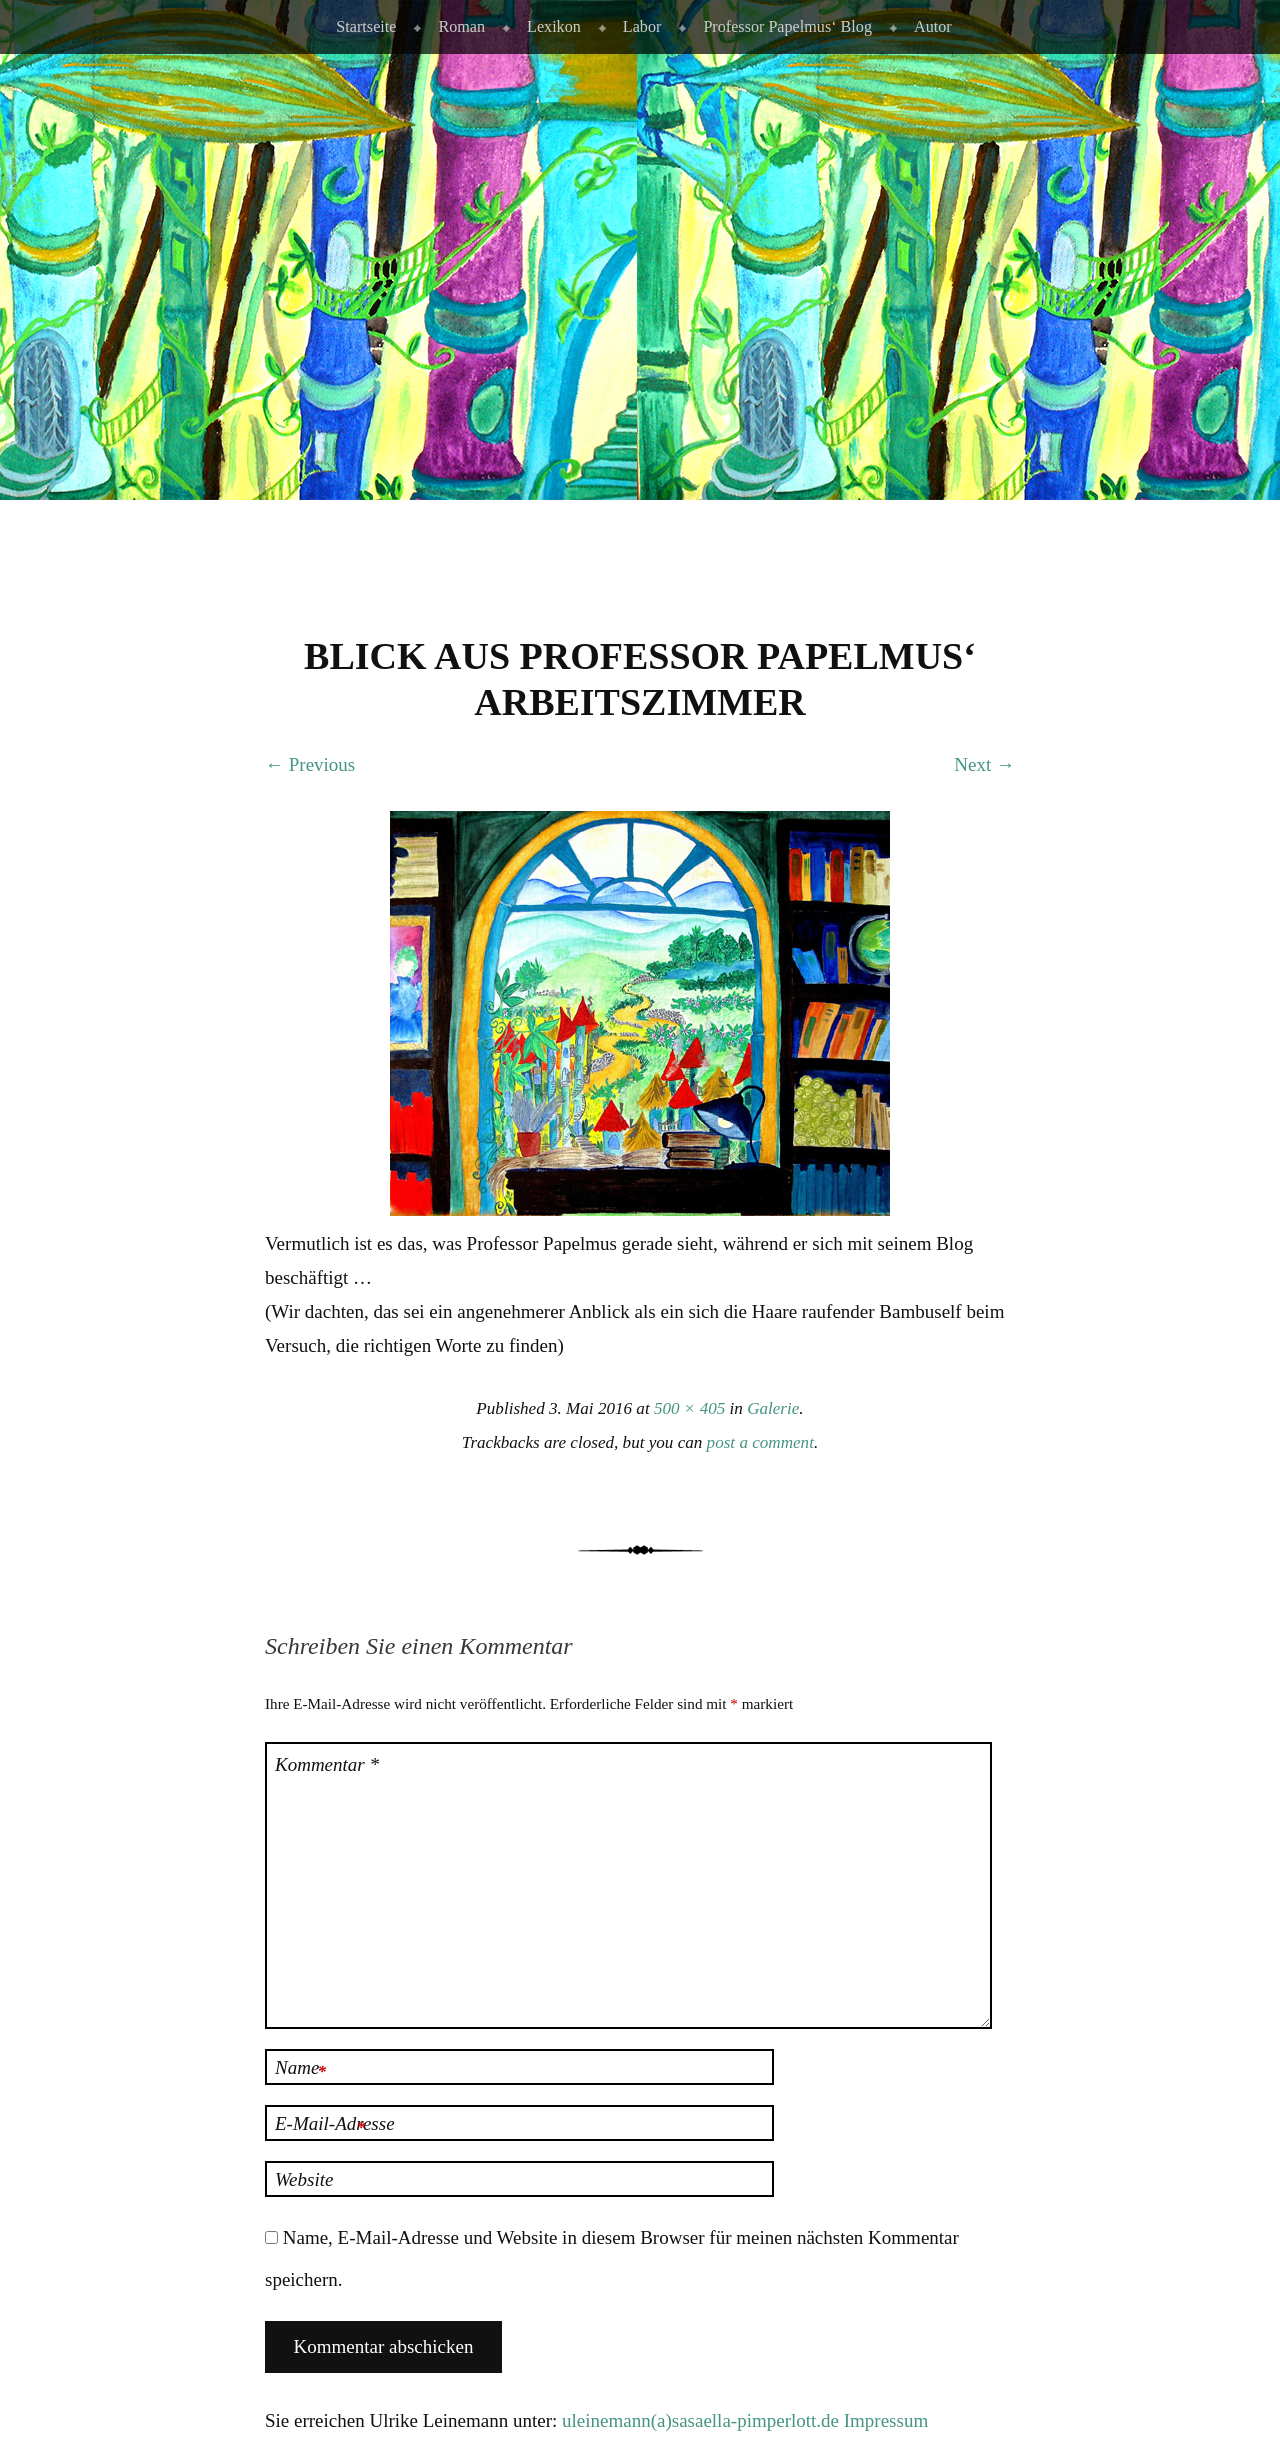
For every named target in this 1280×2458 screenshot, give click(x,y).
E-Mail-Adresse (335, 2126)
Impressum (886, 2420)
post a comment (760, 1442)
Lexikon (554, 26)
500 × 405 (689, 1408)
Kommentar (327, 1764)
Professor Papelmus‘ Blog (787, 26)
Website (304, 2179)
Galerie (773, 1408)
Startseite (366, 26)
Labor (642, 26)
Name (300, 2070)
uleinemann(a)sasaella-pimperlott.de (700, 2420)
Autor (933, 26)
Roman (461, 26)
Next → (984, 764)
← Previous (310, 764)
